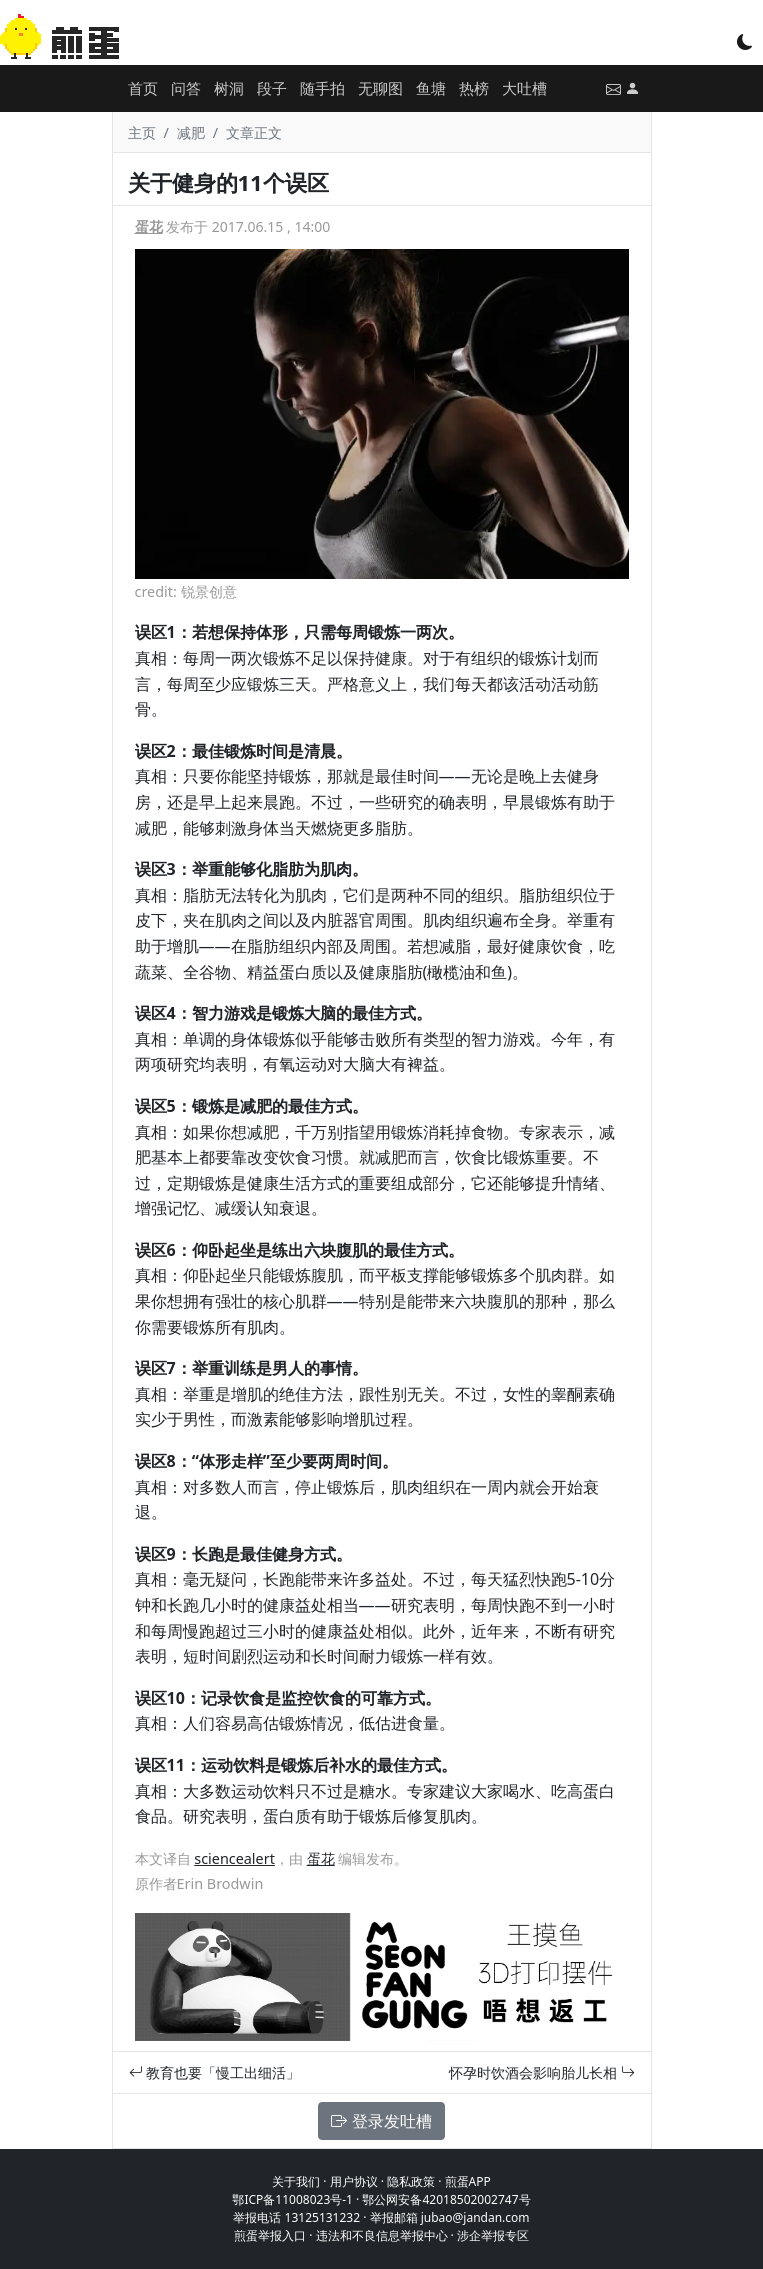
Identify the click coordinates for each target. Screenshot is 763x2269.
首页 (143, 88)
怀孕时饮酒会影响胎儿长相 (542, 2072)
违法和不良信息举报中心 (382, 2235)
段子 (272, 88)
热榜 (474, 88)
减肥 (191, 132)
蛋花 (149, 226)
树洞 (229, 88)
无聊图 (380, 88)
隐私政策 (411, 2181)
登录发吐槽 (381, 2121)
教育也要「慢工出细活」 (215, 2072)
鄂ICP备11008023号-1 (292, 2199)
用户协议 (354, 2181)
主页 (142, 132)
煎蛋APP (468, 2181)
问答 (186, 88)
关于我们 (296, 2181)
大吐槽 (524, 88)
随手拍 (322, 88)
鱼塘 (431, 88)
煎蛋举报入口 (270, 2235)
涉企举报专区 (493, 2235)
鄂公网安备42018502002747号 (446, 2199)
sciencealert (234, 1858)
